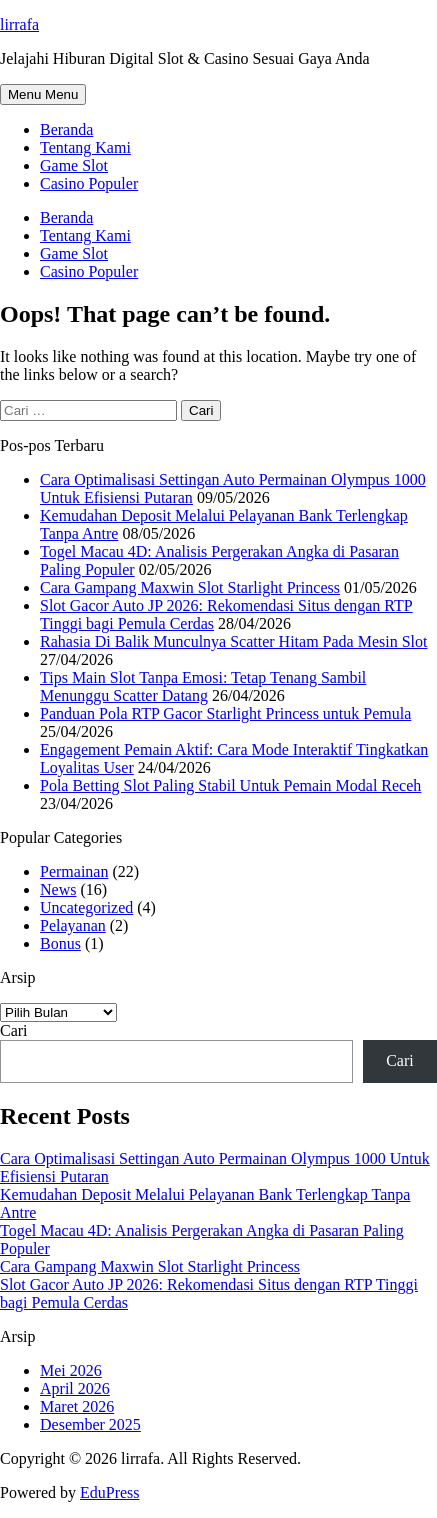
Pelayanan (73, 925)
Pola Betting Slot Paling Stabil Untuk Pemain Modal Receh (230, 785)
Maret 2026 (77, 1406)
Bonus (60, 943)
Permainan (74, 871)
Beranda (66, 129)
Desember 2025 (90, 1424)
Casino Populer (89, 183)
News (58, 889)
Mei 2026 (71, 1370)
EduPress (110, 1492)
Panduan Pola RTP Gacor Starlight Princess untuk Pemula (225, 713)
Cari (14, 1030)
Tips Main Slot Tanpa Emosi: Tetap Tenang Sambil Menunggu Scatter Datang (203, 686)
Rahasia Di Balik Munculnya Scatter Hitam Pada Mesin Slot (234, 641)
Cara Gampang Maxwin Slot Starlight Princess (190, 587)
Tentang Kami (85, 147)
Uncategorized (86, 907)
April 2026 (75, 1388)
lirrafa (19, 24)
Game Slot (74, 165)
